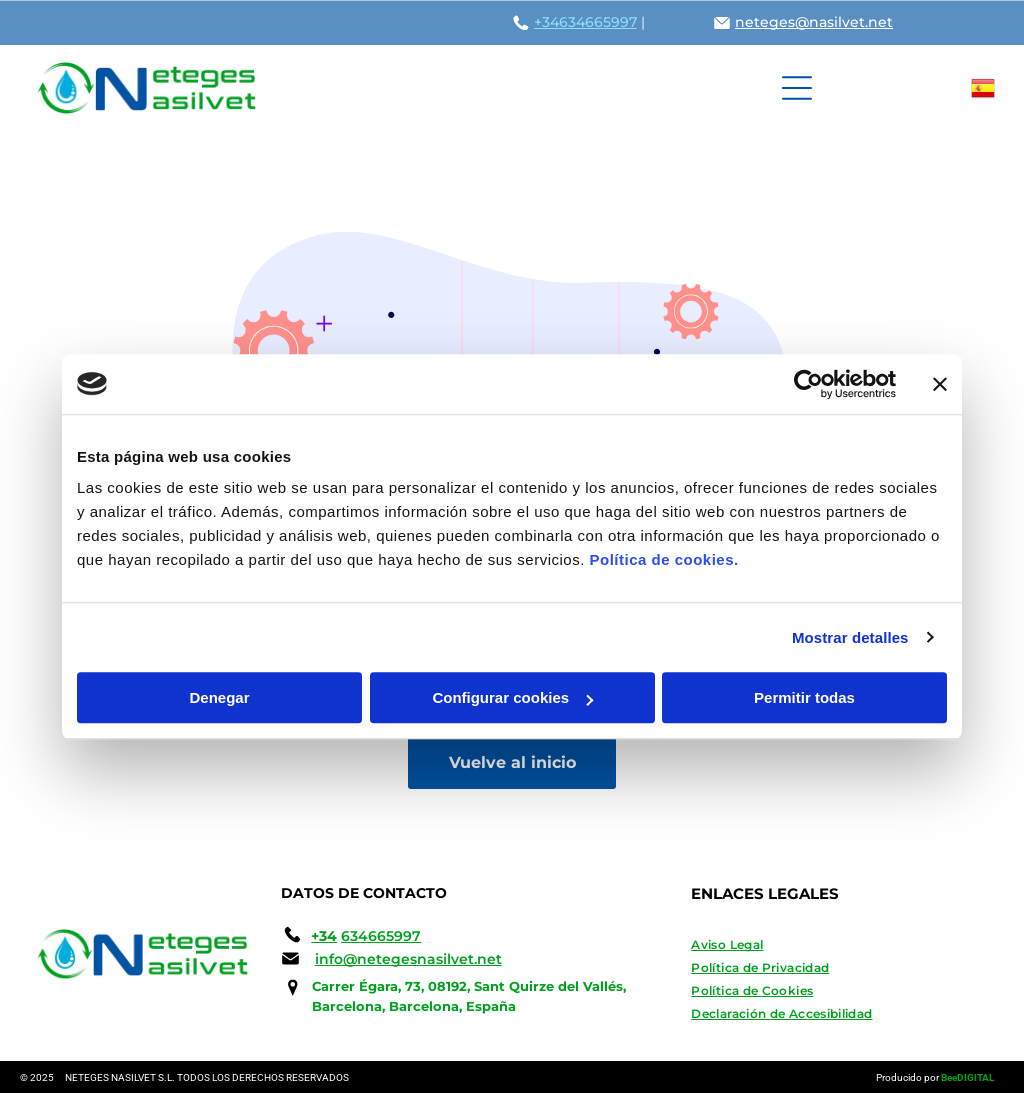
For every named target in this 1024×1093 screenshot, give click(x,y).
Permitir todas (804, 697)
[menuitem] (839, 944)
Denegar (219, 697)
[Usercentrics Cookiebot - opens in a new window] (808, 384)
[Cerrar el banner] (940, 384)
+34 (546, 22)
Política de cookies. (663, 559)
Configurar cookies (512, 697)
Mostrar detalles (850, 637)
